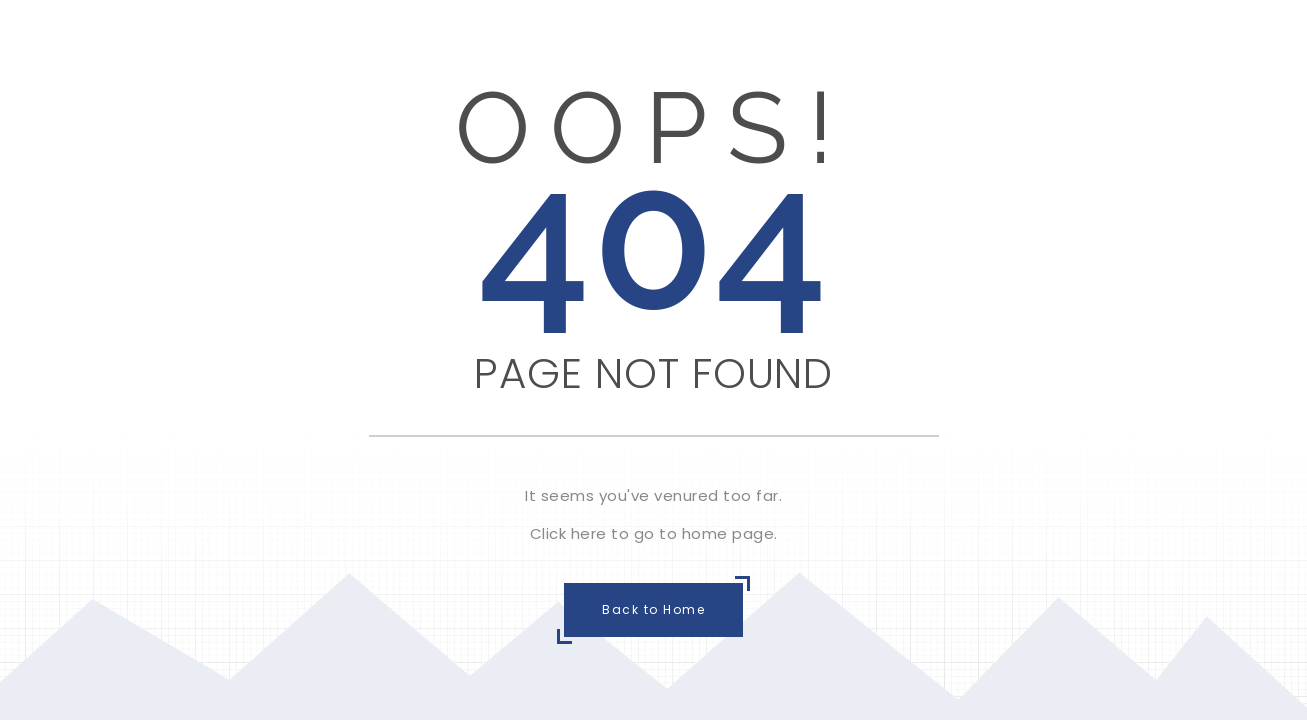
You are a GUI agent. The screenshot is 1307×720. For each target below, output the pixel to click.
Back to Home (653, 609)
